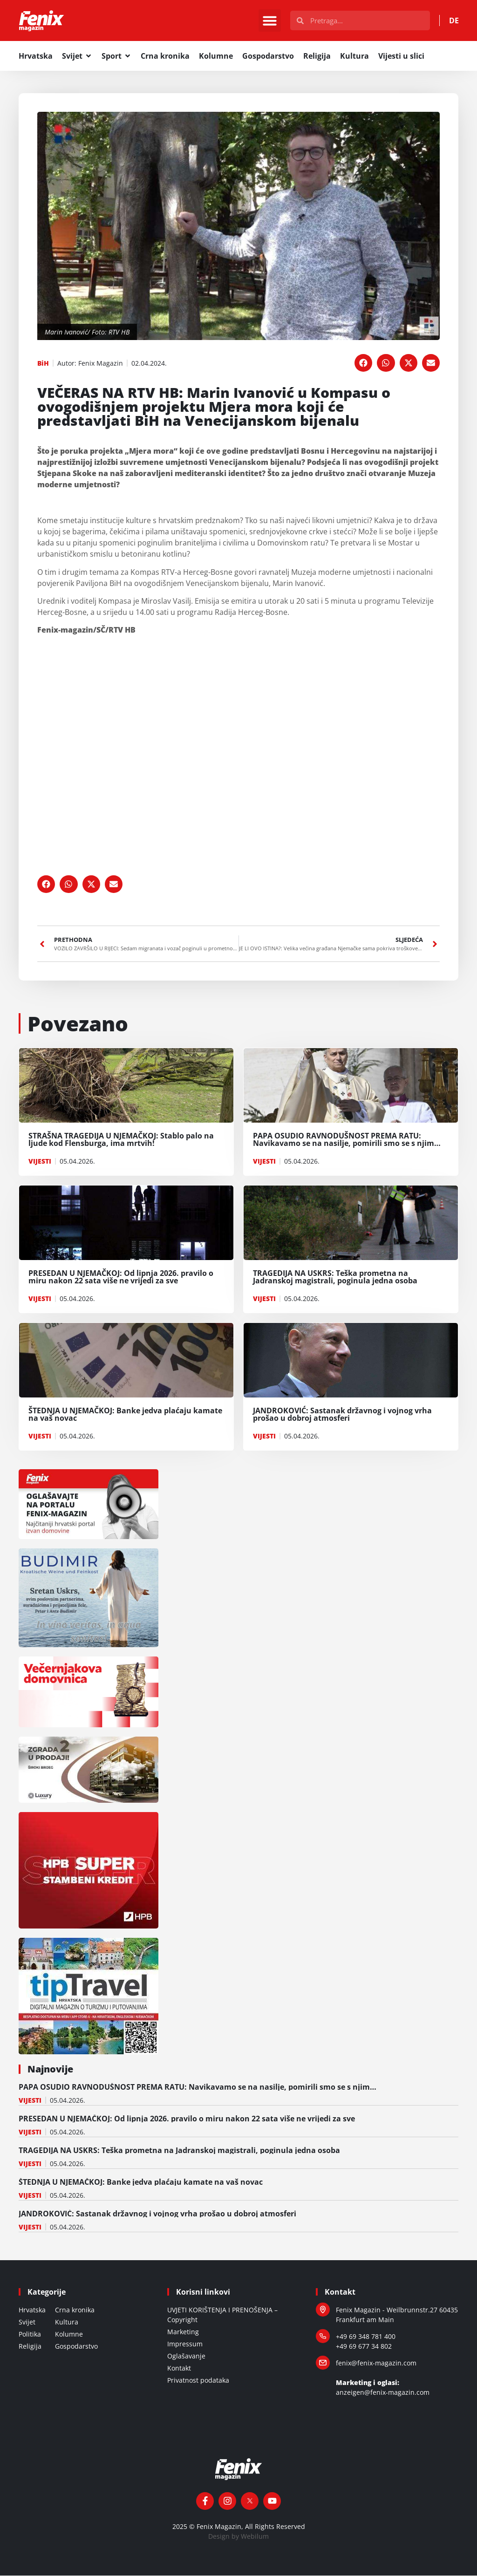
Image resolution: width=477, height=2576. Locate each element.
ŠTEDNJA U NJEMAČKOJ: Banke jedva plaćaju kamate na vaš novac (141, 2182)
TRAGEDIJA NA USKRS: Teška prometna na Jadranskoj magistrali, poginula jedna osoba (179, 2151)
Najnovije (50, 2069)
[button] (270, 21)
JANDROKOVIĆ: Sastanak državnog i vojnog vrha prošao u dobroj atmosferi (157, 2214)
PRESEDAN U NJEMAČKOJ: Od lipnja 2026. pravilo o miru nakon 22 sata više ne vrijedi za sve (187, 2119)
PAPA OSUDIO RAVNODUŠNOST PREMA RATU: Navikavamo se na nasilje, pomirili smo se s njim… (197, 2087)
